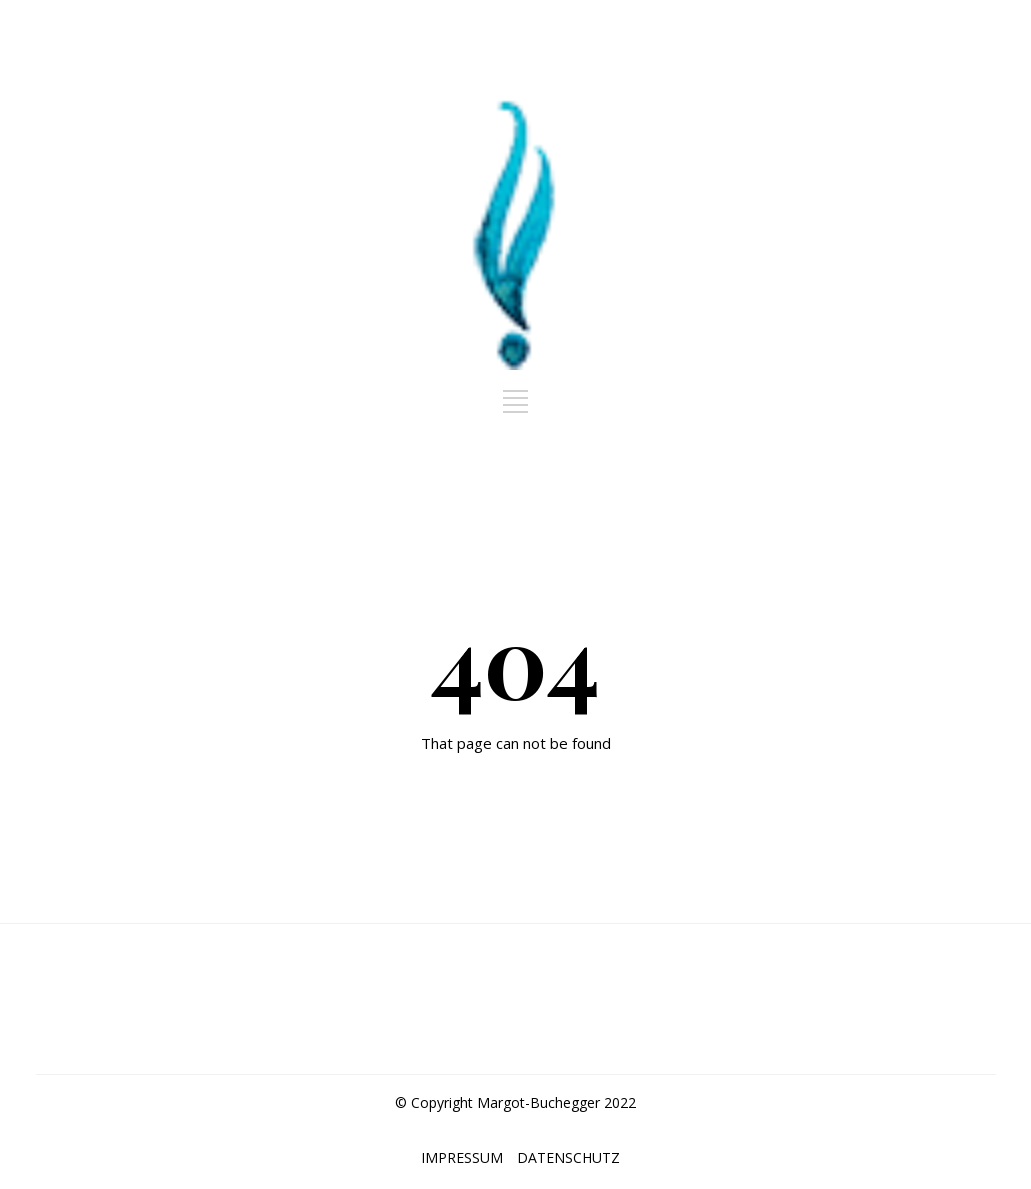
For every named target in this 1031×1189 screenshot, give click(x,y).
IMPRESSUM (462, 1157)
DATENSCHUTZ (568, 1157)
